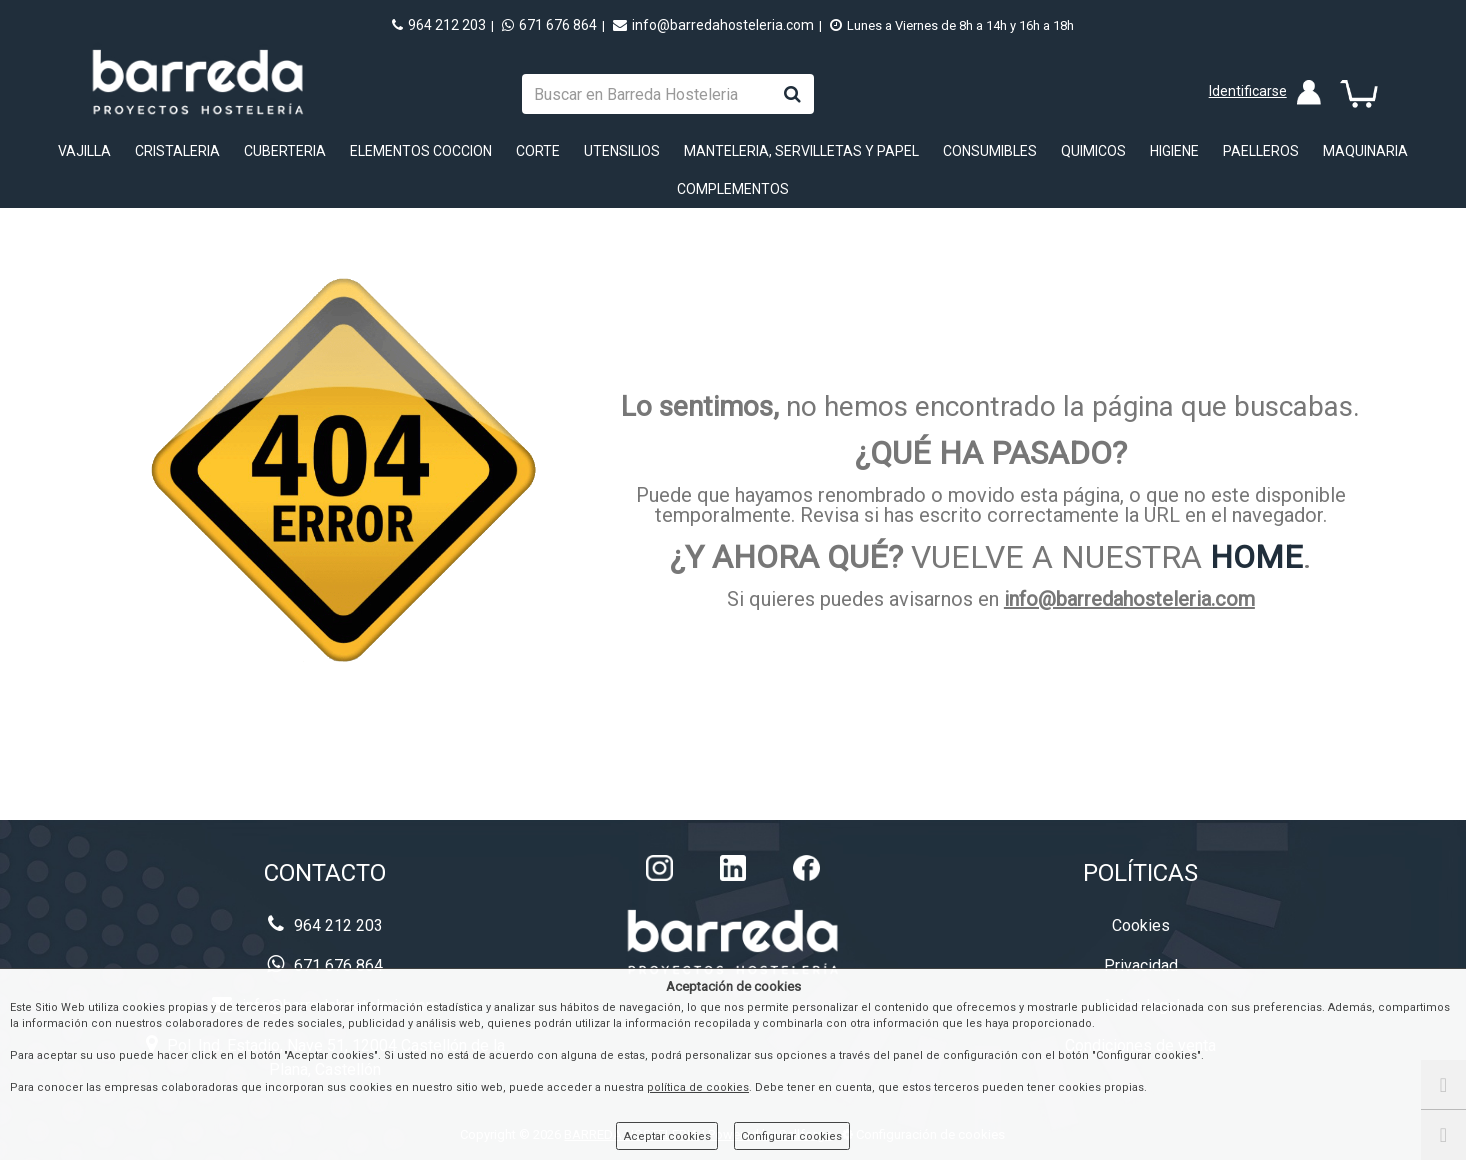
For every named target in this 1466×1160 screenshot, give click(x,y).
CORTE (538, 151)
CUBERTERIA (285, 151)
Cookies (1141, 925)
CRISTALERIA (177, 151)
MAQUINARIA (1365, 151)
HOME (1256, 557)
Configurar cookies (791, 1136)
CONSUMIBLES (990, 151)
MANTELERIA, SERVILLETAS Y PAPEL (801, 151)
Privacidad (1141, 965)
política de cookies (698, 1087)
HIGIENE (1174, 151)
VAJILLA (84, 151)
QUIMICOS (1093, 151)
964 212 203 (439, 25)
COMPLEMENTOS (733, 189)
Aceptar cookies (667, 1136)
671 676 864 (549, 25)
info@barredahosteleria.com (713, 25)
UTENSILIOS (622, 151)
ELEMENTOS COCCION (421, 151)
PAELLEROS (1261, 151)
